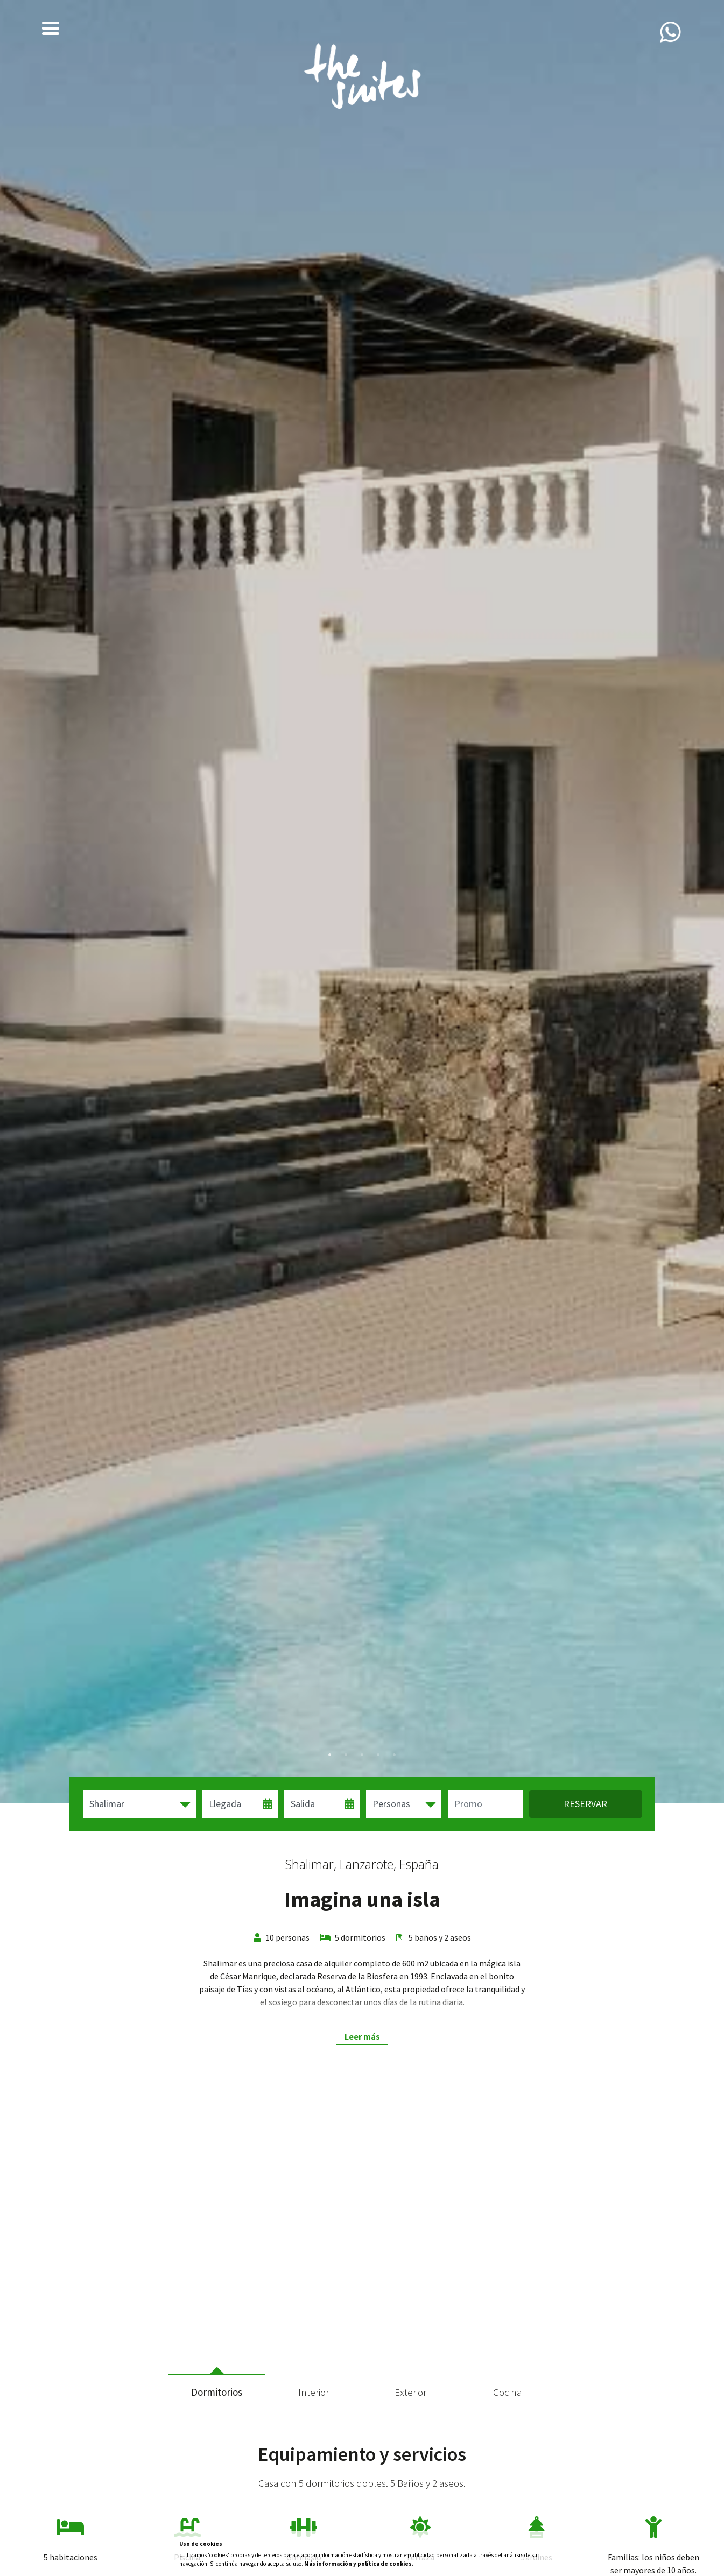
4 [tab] (378, 1755)
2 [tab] (346, 1755)
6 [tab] (394, 2343)
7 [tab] (410, 2343)
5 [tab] (394, 1755)
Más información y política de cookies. (358, 2563)
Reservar (585, 1803)
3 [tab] (362, 1755)
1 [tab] (330, 1755)
